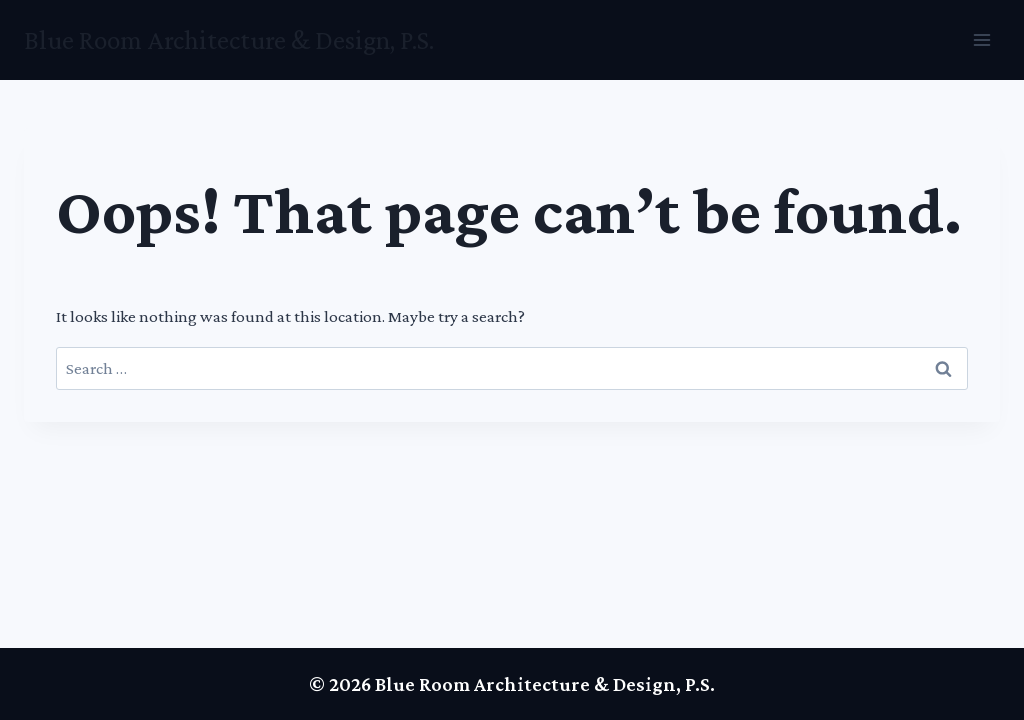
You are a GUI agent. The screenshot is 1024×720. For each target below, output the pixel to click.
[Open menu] (981, 39)
